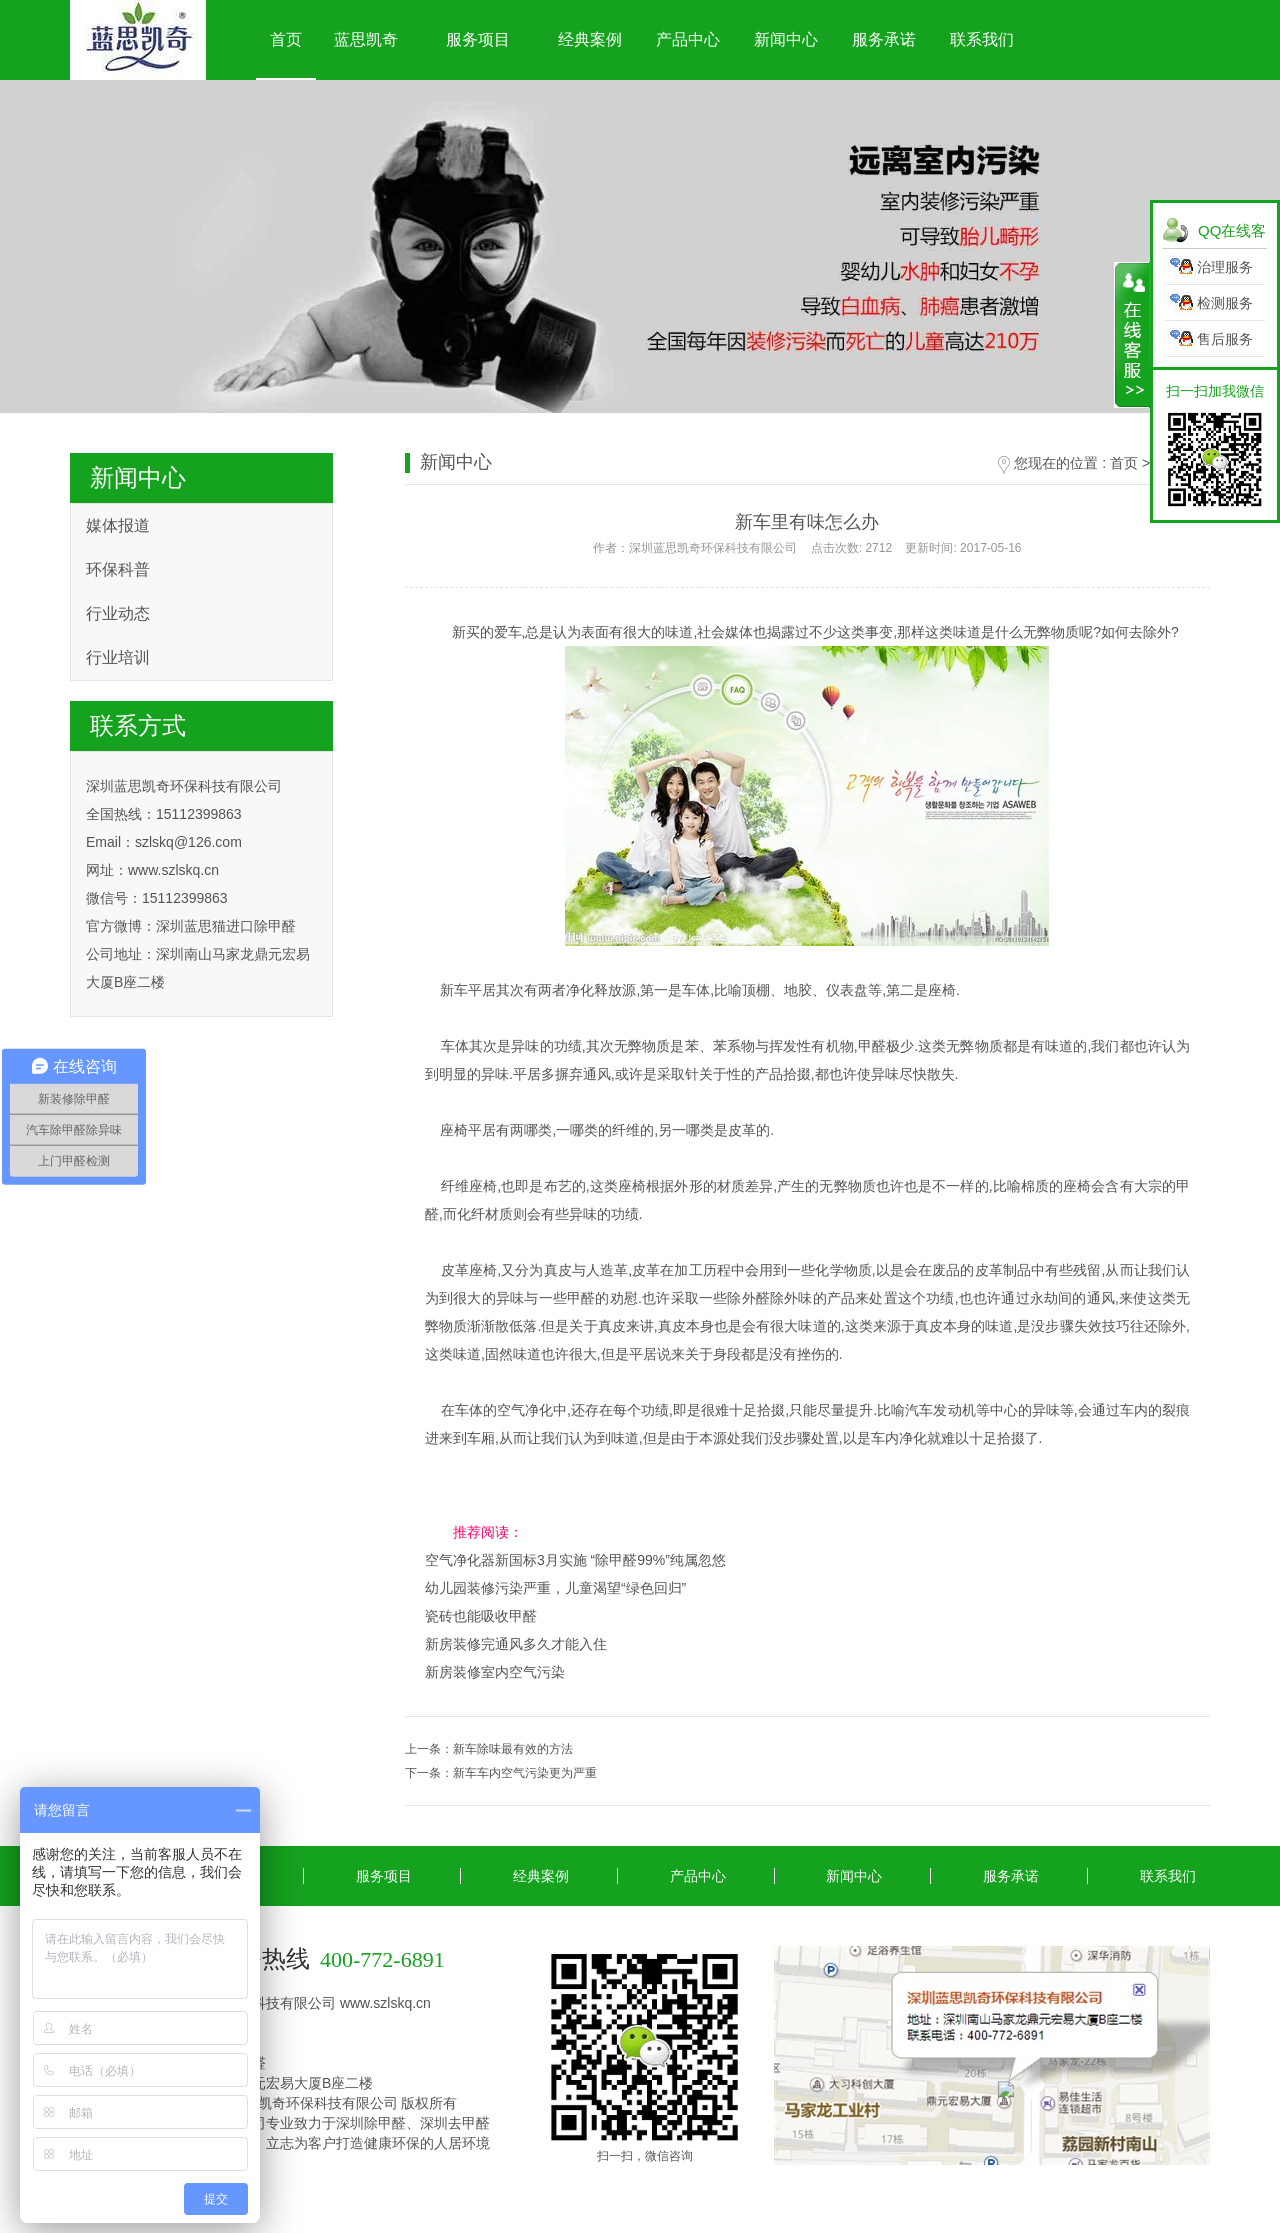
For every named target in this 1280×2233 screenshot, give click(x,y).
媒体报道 (118, 525)
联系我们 (982, 39)
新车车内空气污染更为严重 (525, 1773)
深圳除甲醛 (371, 2123)
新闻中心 (786, 39)
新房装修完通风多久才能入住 (516, 1644)
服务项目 (478, 39)
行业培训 (118, 657)
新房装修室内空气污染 (495, 1672)
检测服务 (1225, 303)
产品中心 (688, 39)
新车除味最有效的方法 (513, 1749)
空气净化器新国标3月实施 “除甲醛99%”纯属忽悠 (575, 1560)
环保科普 (118, 569)
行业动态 (118, 613)
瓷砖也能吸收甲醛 (481, 1616)
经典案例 (590, 39)
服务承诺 (884, 39)
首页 (286, 39)
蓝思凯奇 (366, 39)
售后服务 (1225, 339)
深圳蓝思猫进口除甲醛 (226, 926)
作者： (807, 548)
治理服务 (1225, 267)
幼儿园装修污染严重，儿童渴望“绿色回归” (555, 1588)
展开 (1132, 335)
